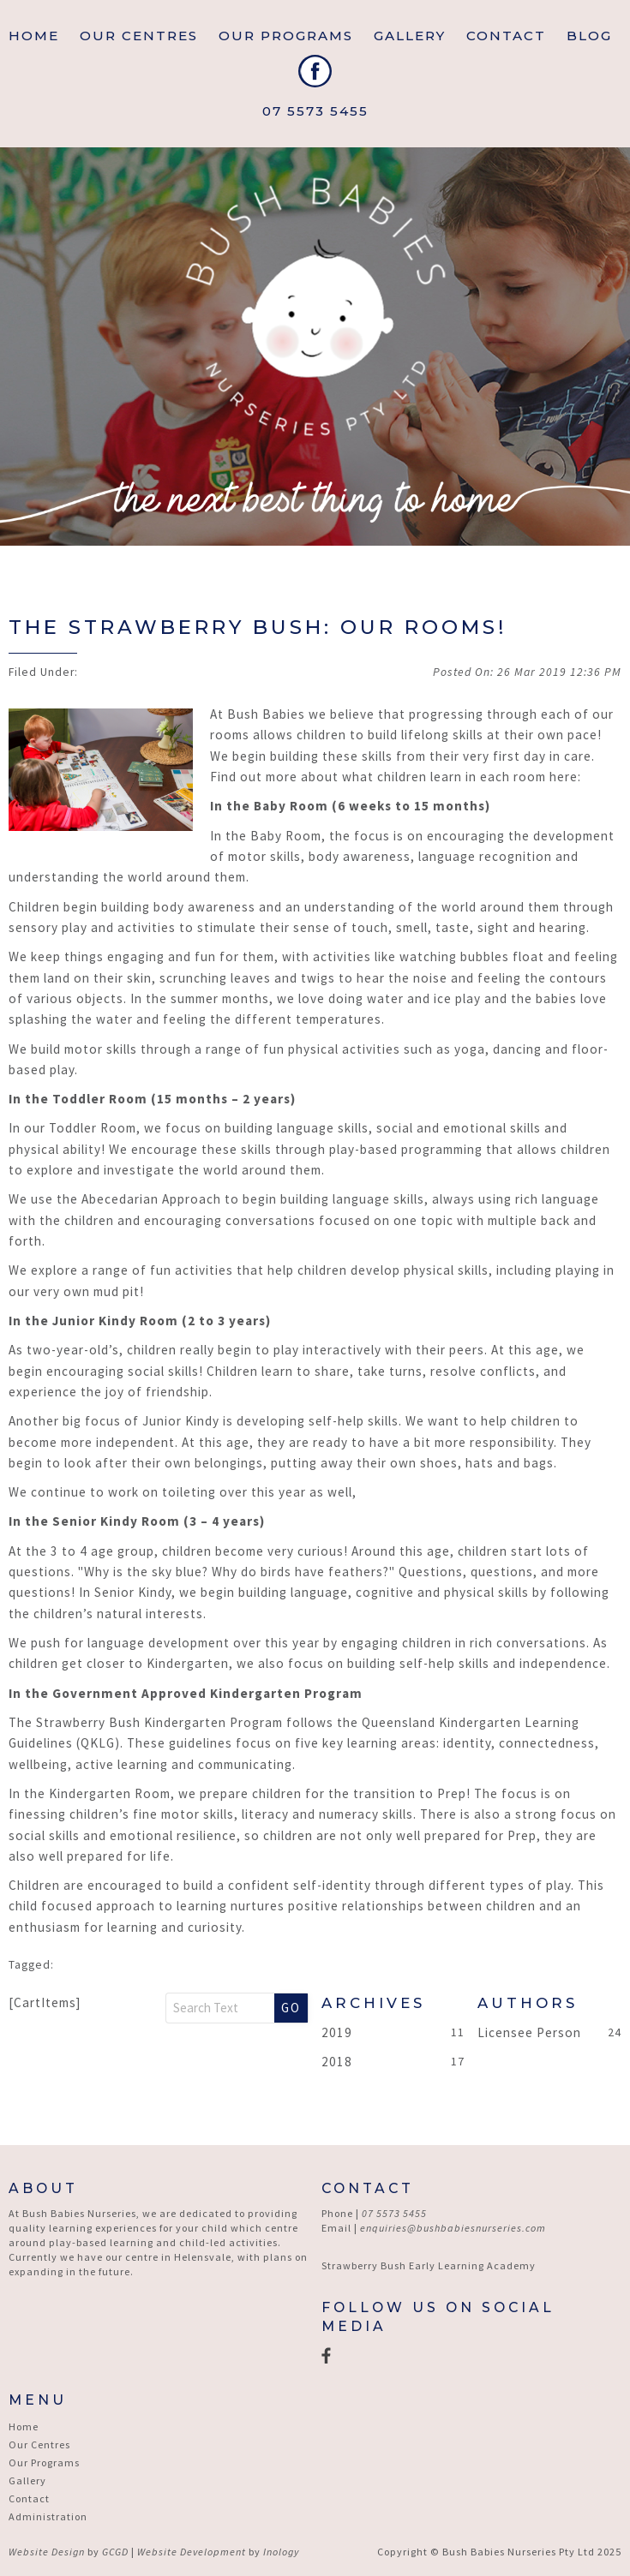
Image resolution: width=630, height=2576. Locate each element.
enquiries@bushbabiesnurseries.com (453, 2227)
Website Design (47, 2551)
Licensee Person (529, 2032)
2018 (336, 2061)
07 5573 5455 (315, 111)
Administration (48, 2516)
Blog (589, 35)
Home (34, 35)
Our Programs (286, 35)
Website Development (191, 2551)
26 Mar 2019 (559, 672)
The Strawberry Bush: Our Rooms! (258, 627)
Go (291, 2007)
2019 (336, 2032)
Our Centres (39, 2444)
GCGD (115, 2551)
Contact (506, 35)
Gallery (410, 35)
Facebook (315, 71)
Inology (281, 2551)
